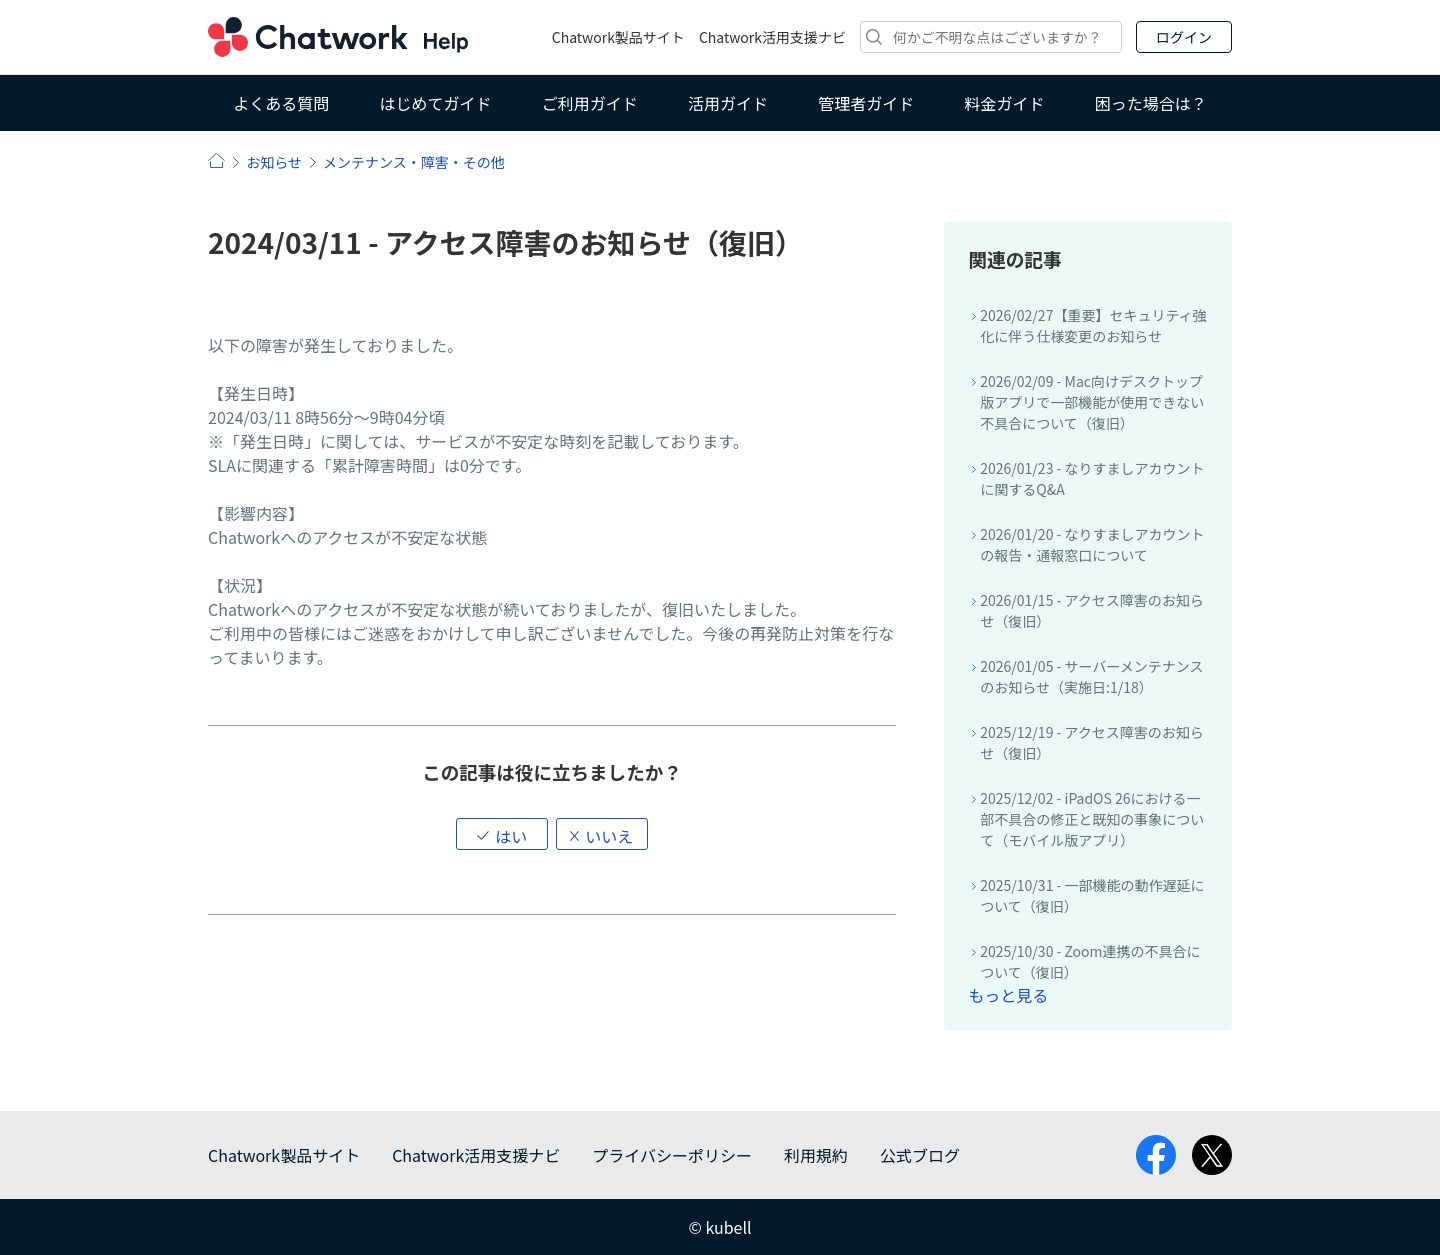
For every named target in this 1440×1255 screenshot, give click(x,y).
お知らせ (274, 162)
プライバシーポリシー (672, 1155)
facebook (1156, 1155)
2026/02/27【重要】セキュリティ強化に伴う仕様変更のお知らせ (1093, 325)
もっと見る (1008, 995)
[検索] (991, 37)
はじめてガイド (435, 103)
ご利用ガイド (590, 103)
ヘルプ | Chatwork (216, 160)
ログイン (1184, 37)
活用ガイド (728, 103)
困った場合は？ (1151, 103)
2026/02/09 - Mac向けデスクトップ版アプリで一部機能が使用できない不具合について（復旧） (1092, 402)
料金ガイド (1005, 103)
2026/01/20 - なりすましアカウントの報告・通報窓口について (1092, 544)
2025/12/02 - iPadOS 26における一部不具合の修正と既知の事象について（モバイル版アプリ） (1092, 819)
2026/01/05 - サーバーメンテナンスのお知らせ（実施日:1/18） (1091, 676)
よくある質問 (281, 103)
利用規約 (816, 1155)
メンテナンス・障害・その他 (414, 162)
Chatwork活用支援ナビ (772, 37)
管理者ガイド (866, 103)
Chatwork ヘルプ (338, 37)
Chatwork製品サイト (618, 37)
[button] (502, 834)
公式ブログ (920, 1155)
